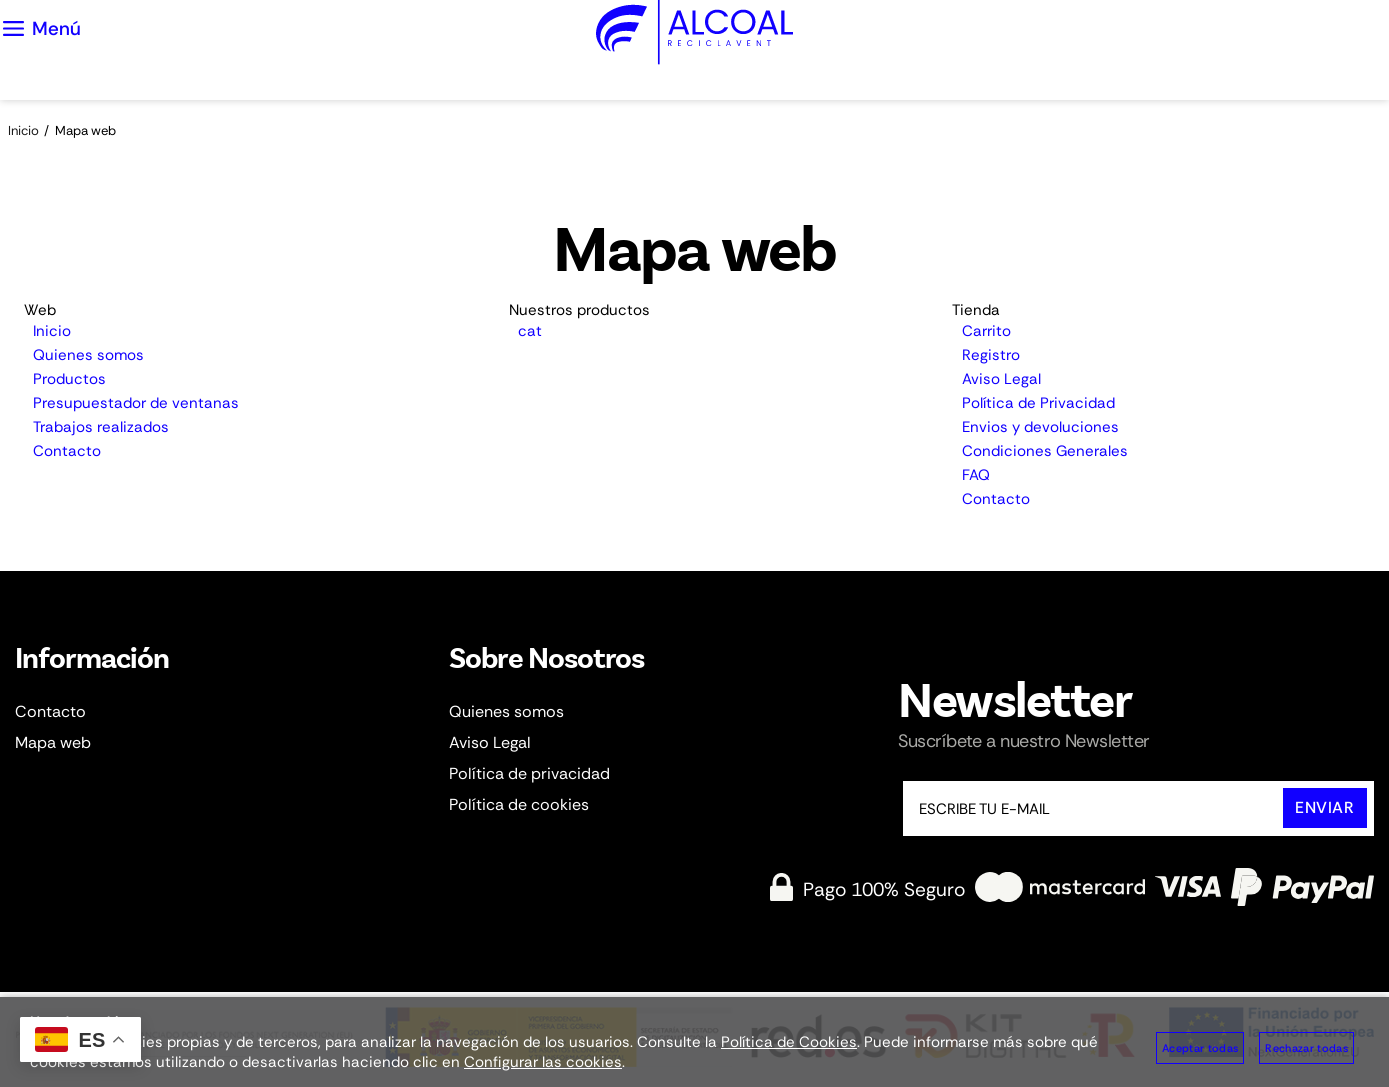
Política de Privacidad (1038, 403)
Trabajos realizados (101, 427)
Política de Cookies (789, 1042)
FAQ (976, 475)
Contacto (67, 451)
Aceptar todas (1200, 1048)
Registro (991, 355)
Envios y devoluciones (1040, 427)
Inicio (52, 331)
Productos (69, 379)
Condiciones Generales (1045, 451)
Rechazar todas (1306, 1048)
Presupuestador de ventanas (136, 403)
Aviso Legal (1001, 379)
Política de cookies (519, 804)
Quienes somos (88, 355)
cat (530, 331)
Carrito (986, 331)
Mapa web (53, 742)
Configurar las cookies (543, 1062)
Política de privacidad (529, 773)
